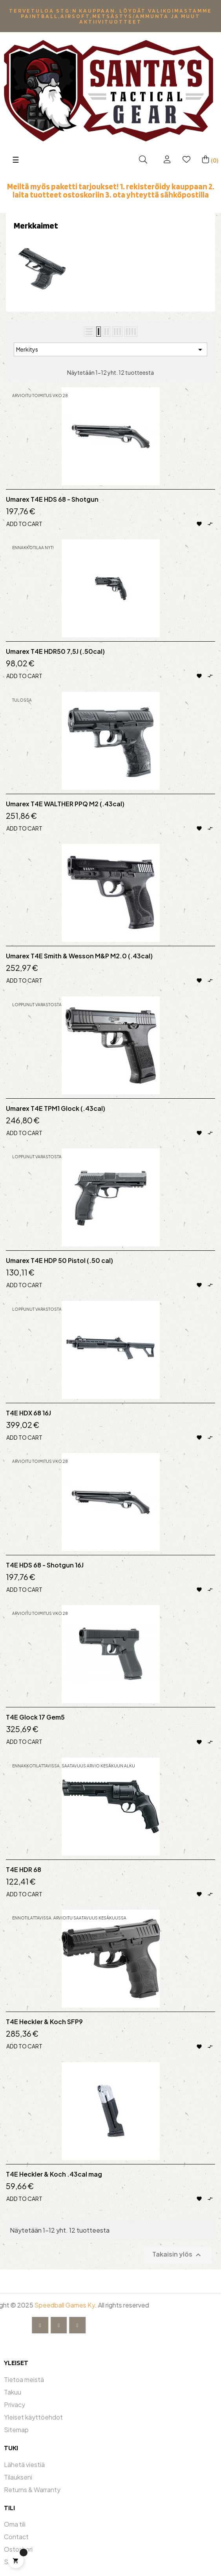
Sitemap (16, 2429)
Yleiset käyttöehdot (33, 2417)
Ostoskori (18, 2549)
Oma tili (15, 2524)
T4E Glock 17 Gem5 (35, 1717)
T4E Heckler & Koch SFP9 (44, 2022)
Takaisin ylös (177, 2255)
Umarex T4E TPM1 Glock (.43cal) (55, 1108)
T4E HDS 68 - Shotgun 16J (45, 1565)
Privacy (14, 2404)
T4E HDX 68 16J (28, 1413)
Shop (12, 2562)
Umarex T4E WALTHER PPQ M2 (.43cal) (65, 804)
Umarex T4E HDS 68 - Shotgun (52, 499)
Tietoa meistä (24, 2379)
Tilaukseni (18, 2477)
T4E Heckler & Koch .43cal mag (54, 2174)
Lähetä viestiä (24, 2464)
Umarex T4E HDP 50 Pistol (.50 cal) (59, 1260)
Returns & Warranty (32, 2489)
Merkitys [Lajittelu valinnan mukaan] (110, 349)
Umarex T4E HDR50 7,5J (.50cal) (55, 651)
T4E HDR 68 (23, 1870)
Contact (16, 2536)
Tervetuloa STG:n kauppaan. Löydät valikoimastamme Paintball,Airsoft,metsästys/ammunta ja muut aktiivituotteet (110, 16)
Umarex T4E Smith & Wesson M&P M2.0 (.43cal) (79, 956)
